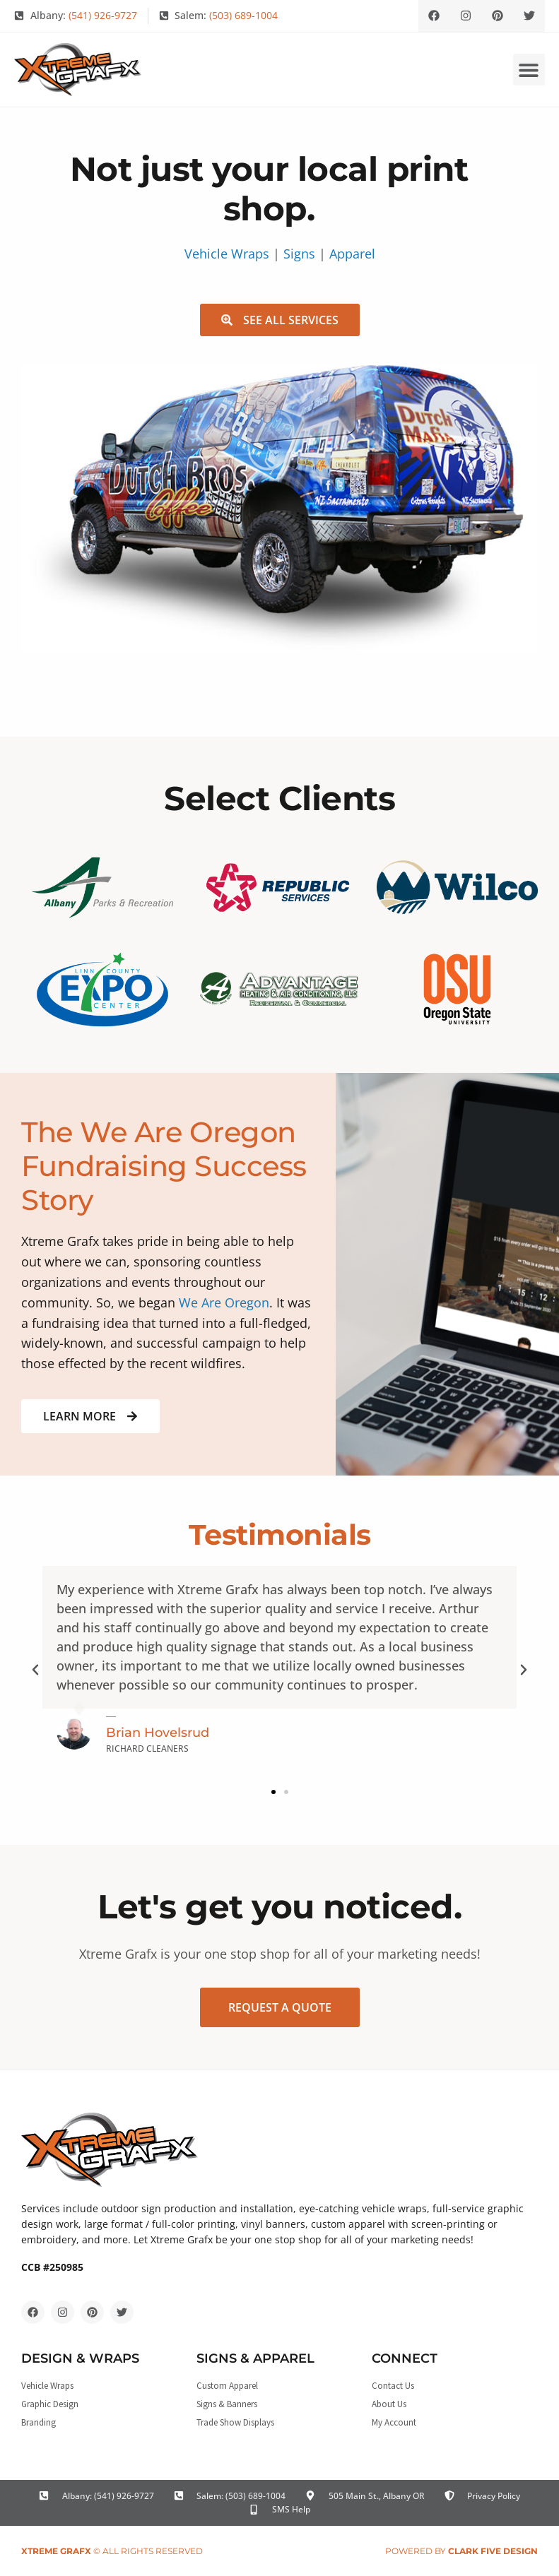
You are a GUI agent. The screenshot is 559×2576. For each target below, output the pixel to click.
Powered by (461, 2551)
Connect (404, 2358)
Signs (299, 253)
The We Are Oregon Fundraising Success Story (164, 1166)
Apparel (352, 253)
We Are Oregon (224, 1302)
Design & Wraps (80, 2358)
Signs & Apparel (255, 2358)
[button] (529, 69)
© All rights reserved (112, 2551)
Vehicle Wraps (226, 253)
